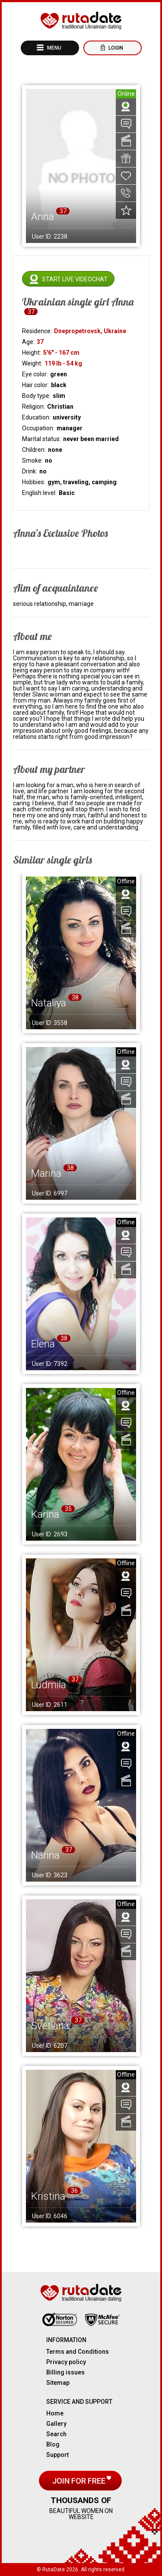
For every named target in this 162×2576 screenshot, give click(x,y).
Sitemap (58, 2382)
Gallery (56, 2423)
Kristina (48, 2196)
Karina (45, 1514)
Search (56, 2434)
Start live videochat (75, 279)
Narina (45, 1855)
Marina (46, 1173)
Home (55, 2413)
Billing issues (65, 2372)
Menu (53, 48)
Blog (53, 2444)
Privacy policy (66, 2361)
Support (57, 2454)
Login (115, 48)
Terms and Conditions (77, 2351)
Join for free (79, 2480)
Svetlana (50, 2026)
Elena (43, 1344)
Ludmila (48, 1685)
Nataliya (48, 1003)
